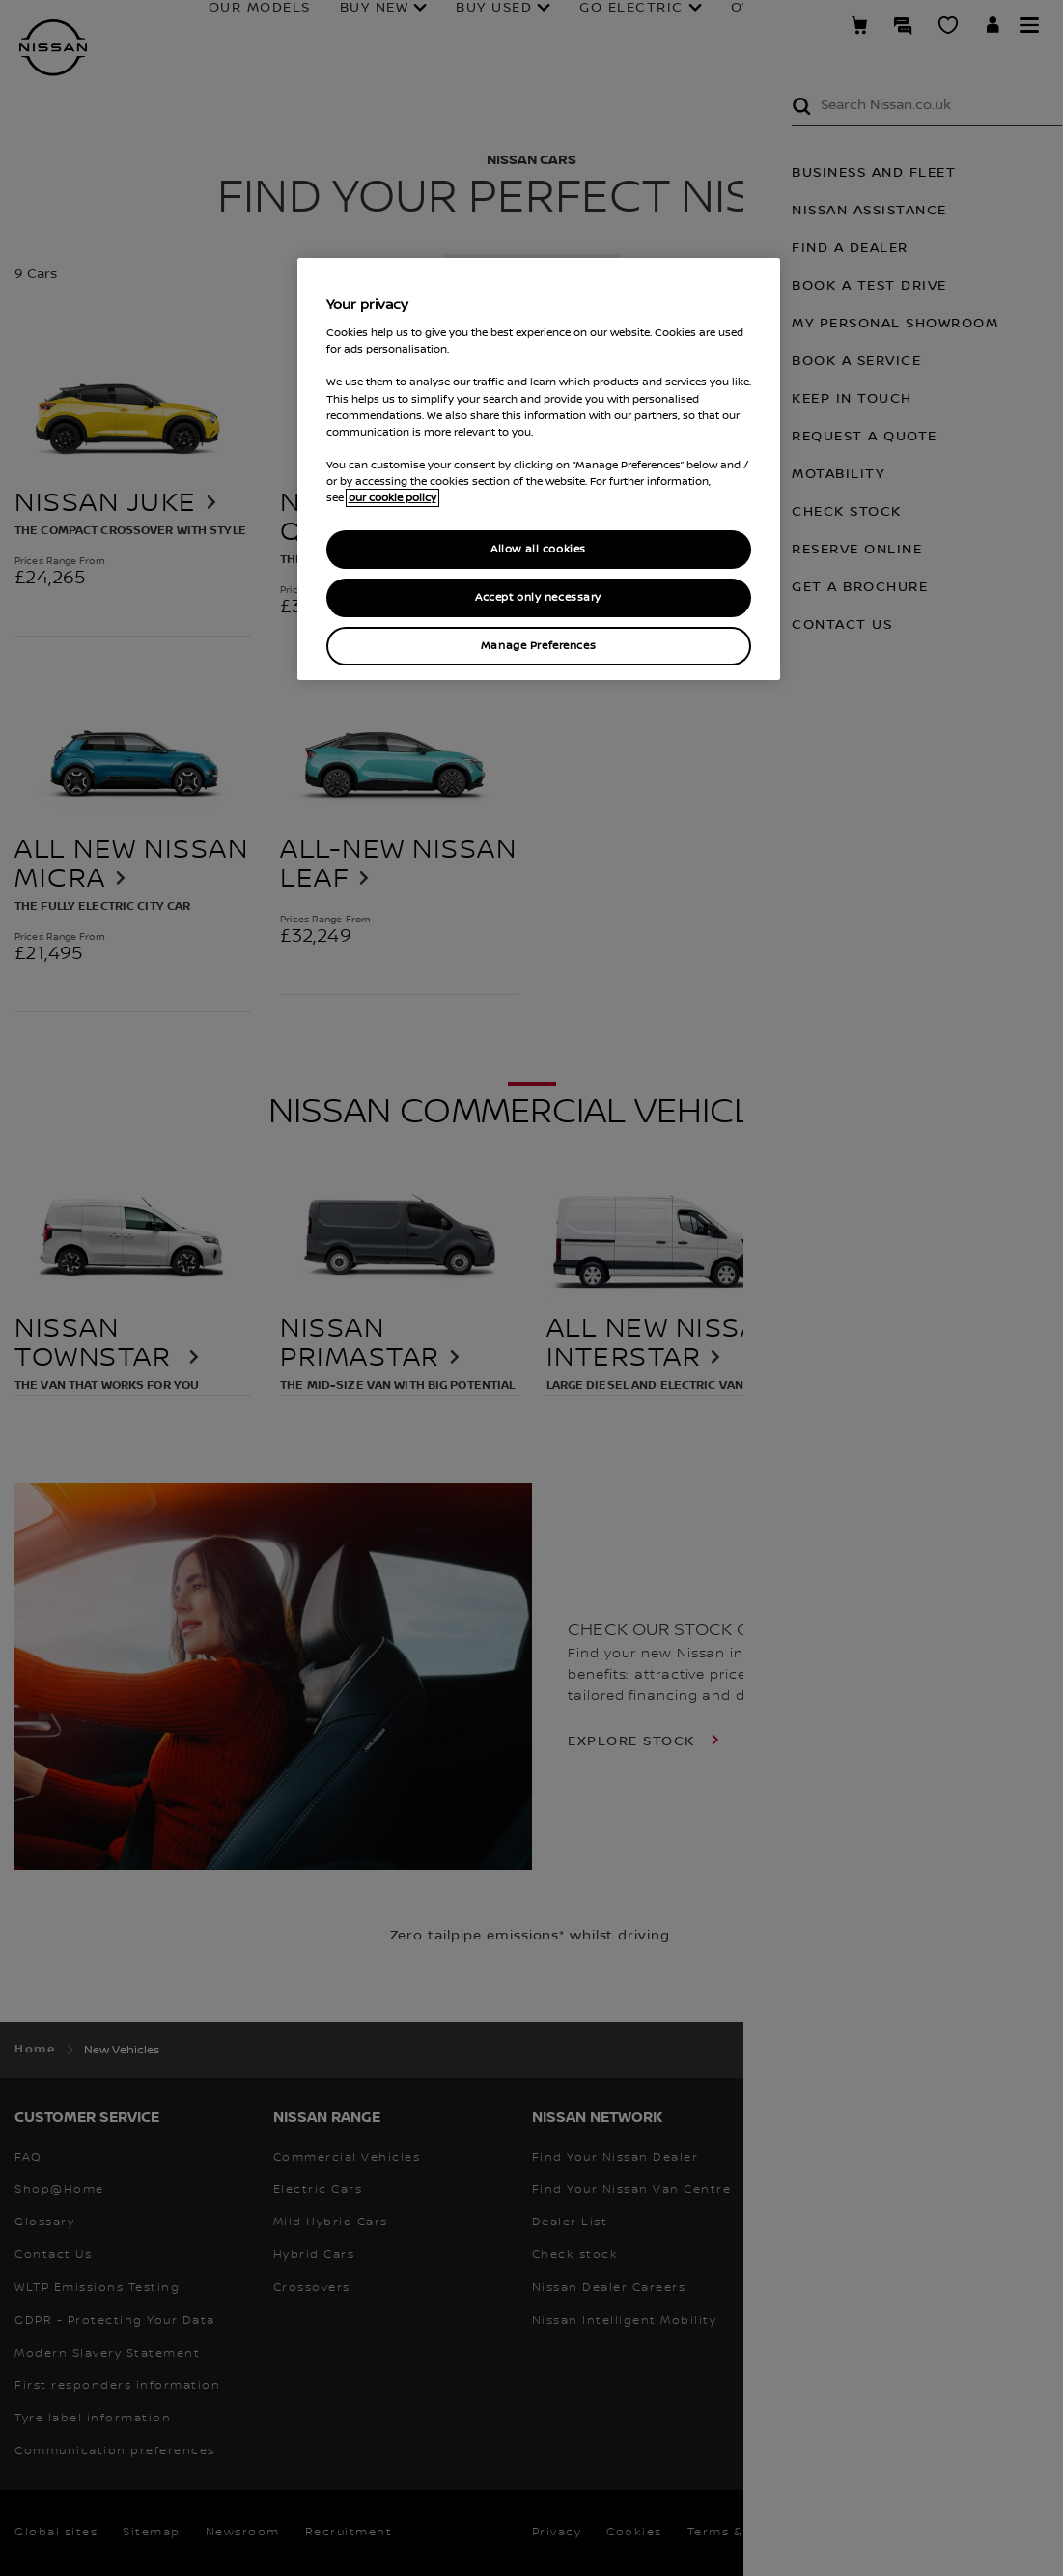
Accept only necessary (538, 597)
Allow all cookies (538, 549)
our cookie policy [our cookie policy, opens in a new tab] (392, 498)
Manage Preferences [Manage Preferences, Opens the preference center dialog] (538, 645)
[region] (538, 469)
